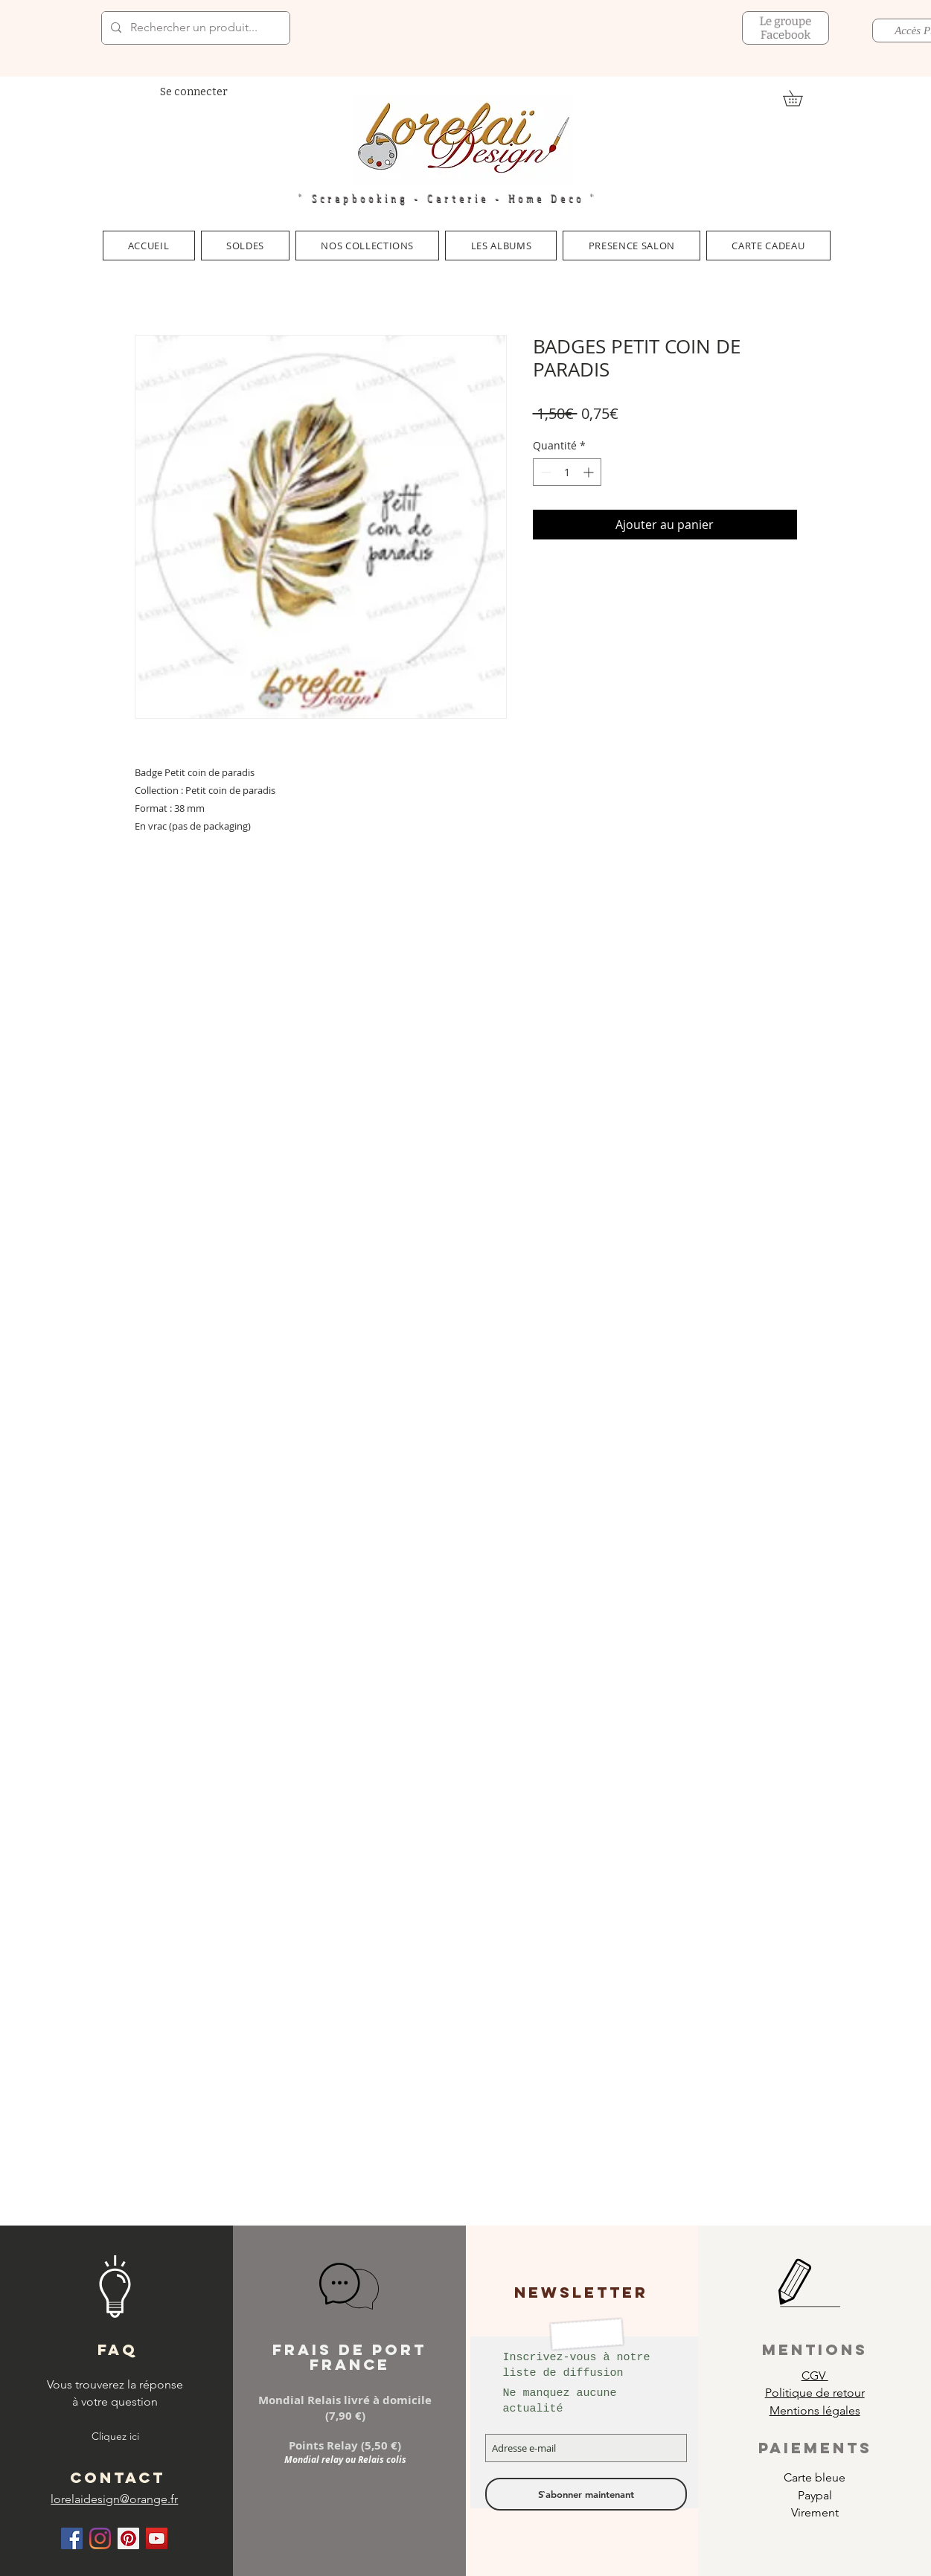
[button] (367, 245)
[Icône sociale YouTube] (156, 2538)
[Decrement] (544, 472)
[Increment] (589, 472)
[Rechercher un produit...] (194, 28)
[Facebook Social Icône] (72, 2538)
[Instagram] (100, 2538)
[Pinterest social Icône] (128, 2538)
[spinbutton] (567, 472)
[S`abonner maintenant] (586, 2494)
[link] (800, 98)
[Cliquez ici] (115, 2437)
